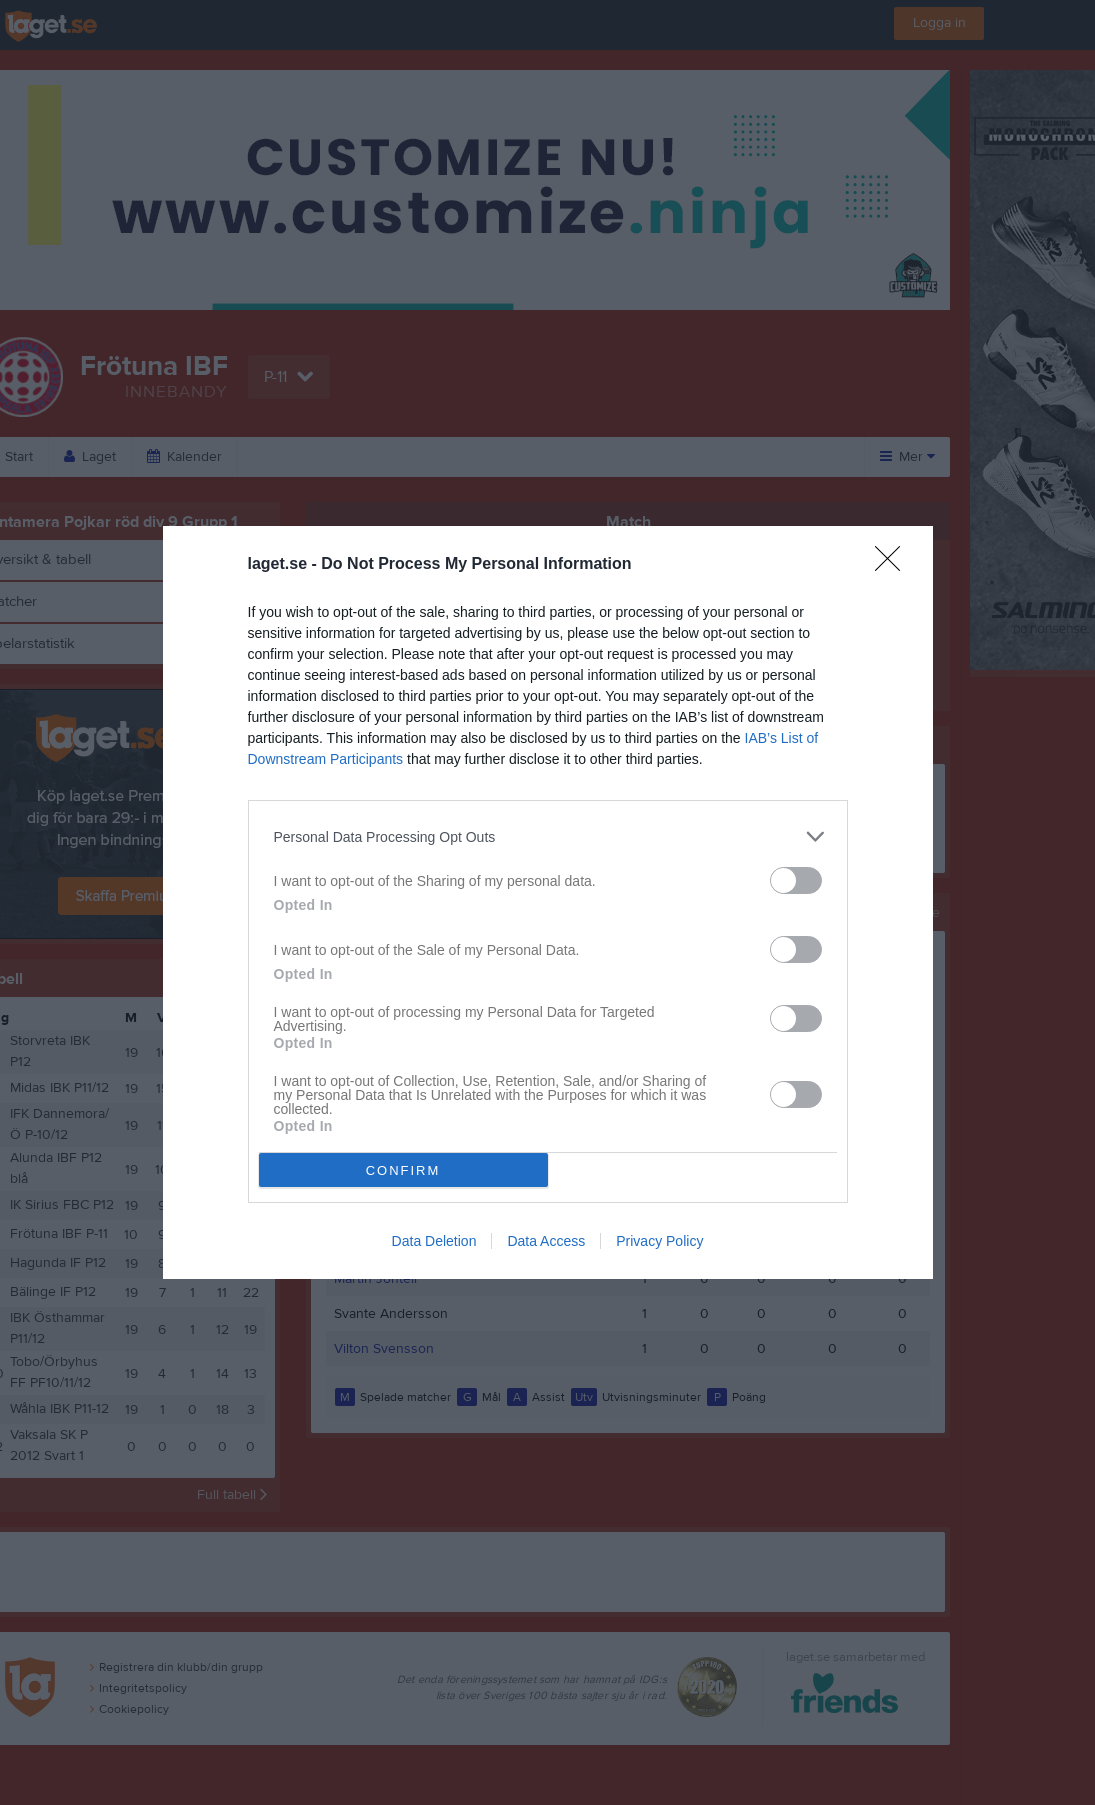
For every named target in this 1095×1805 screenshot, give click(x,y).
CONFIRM (403, 1170)
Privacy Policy (659, 1241)
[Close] (894, 565)
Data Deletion (434, 1241)
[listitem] (548, 836)
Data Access (546, 1241)
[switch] (796, 880)
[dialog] (548, 902)
